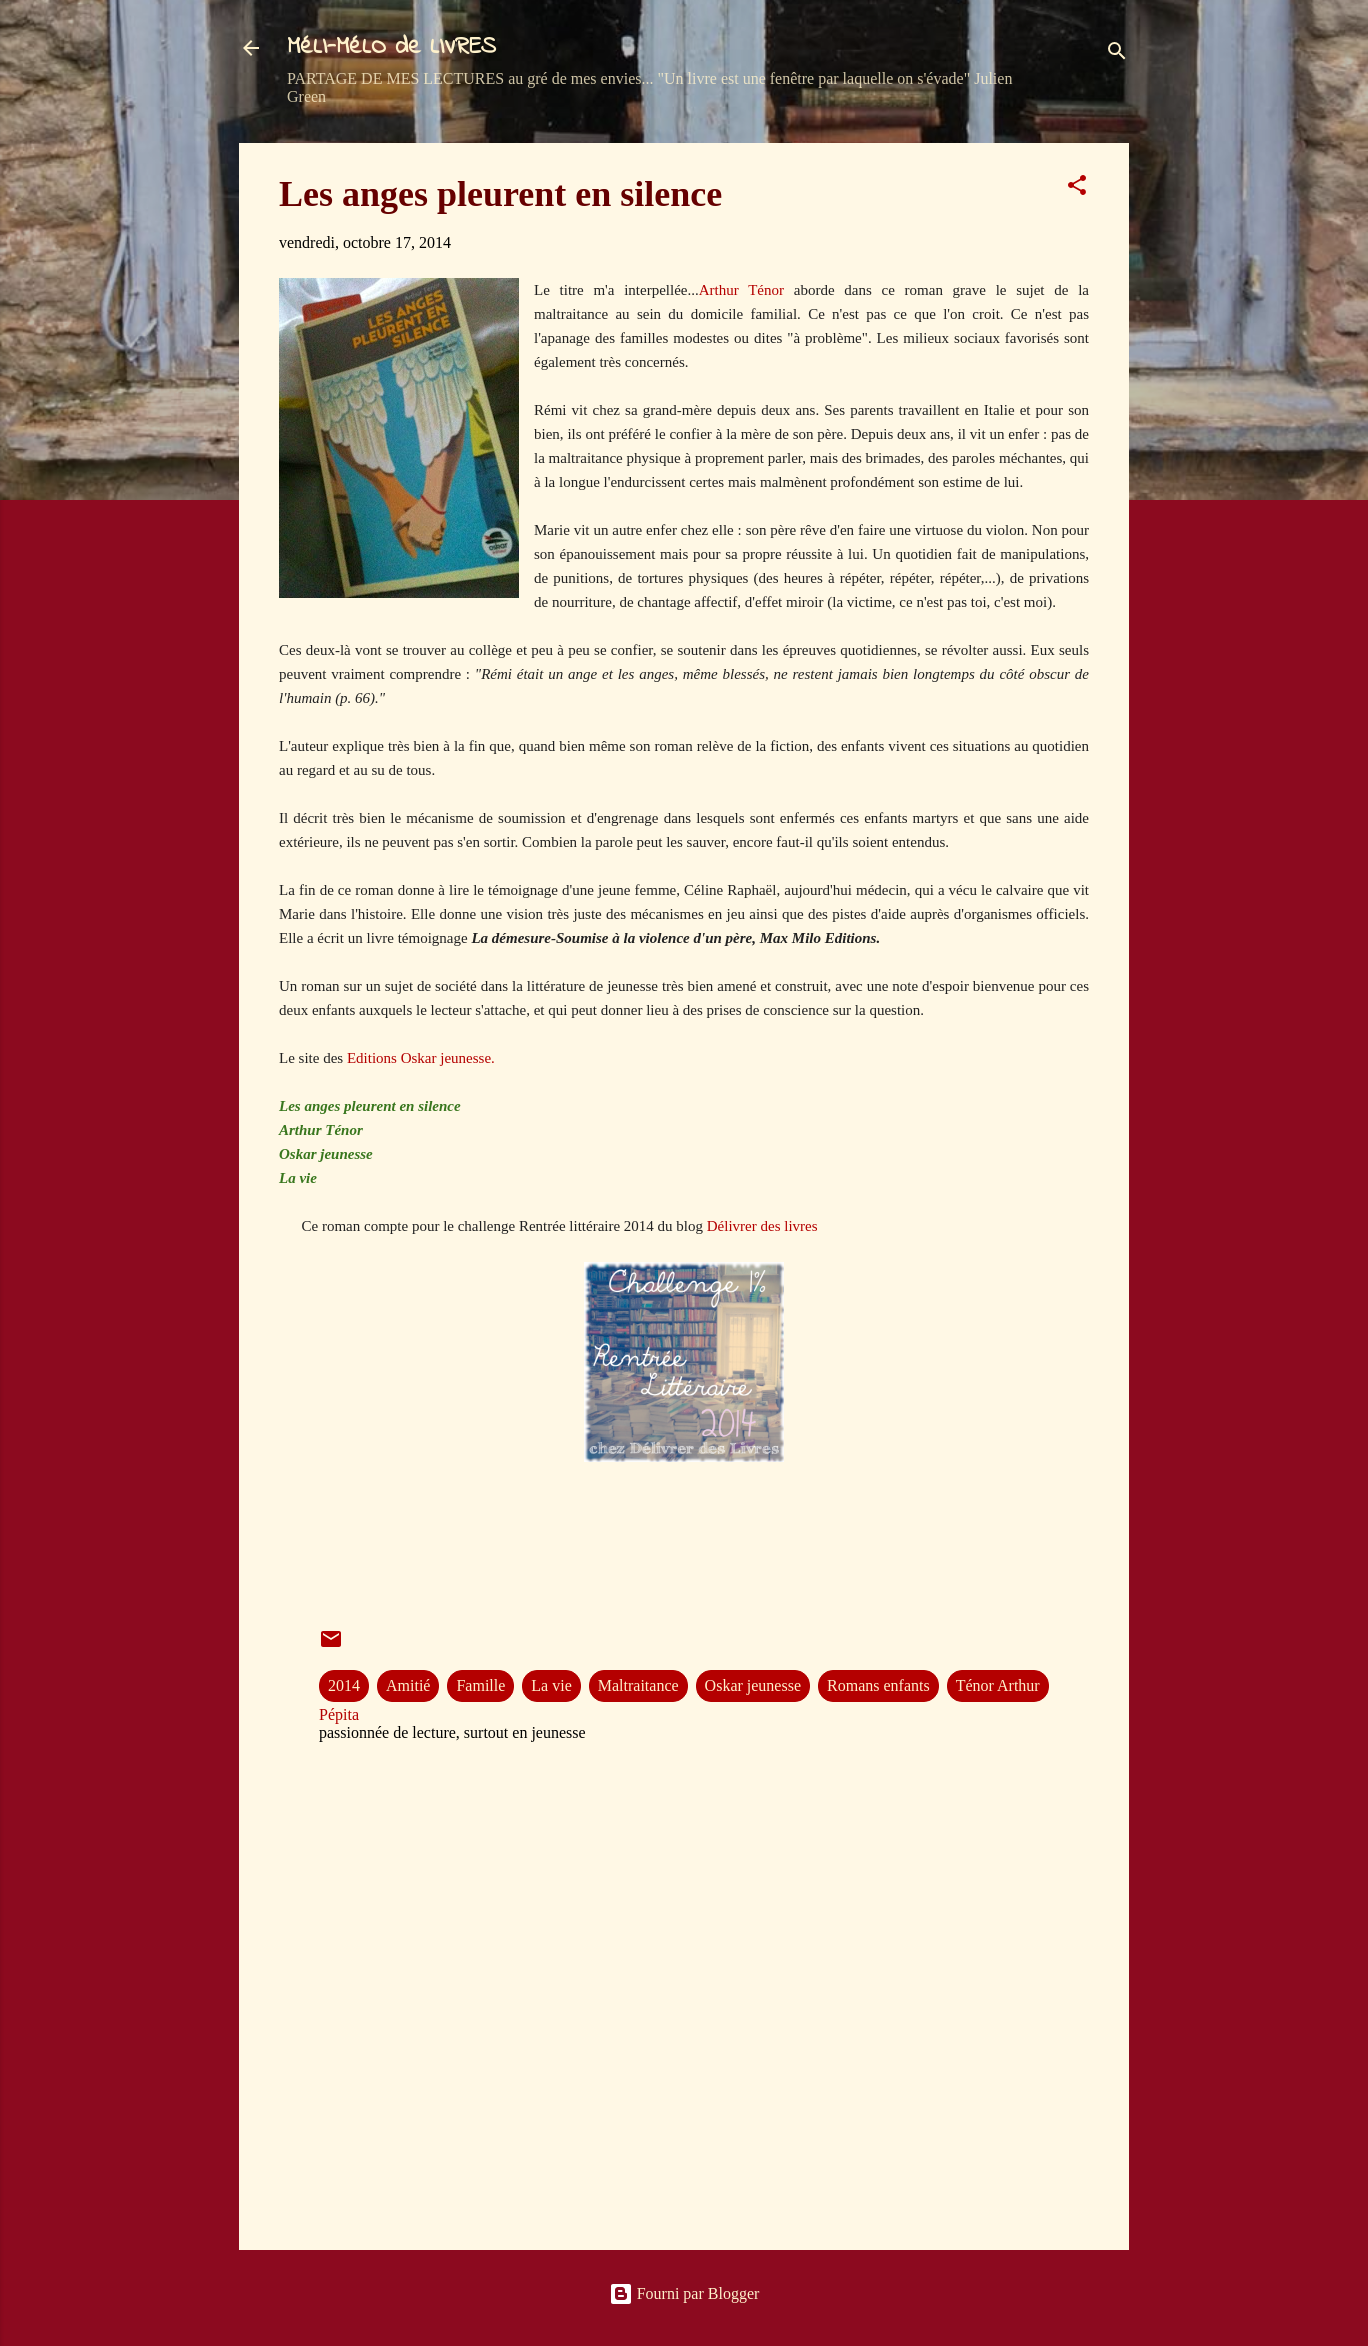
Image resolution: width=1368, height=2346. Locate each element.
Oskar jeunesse (753, 1685)
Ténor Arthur (998, 1685)
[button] (1077, 188)
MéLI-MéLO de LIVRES (391, 47)
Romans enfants (878, 1685)
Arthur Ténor (741, 290)
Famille (480, 1685)
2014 (344, 1685)
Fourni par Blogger (684, 2293)
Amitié (408, 1685)
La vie (551, 1685)
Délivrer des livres (762, 1226)
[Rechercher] (1117, 54)
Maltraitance (638, 1685)
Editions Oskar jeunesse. (421, 1058)
